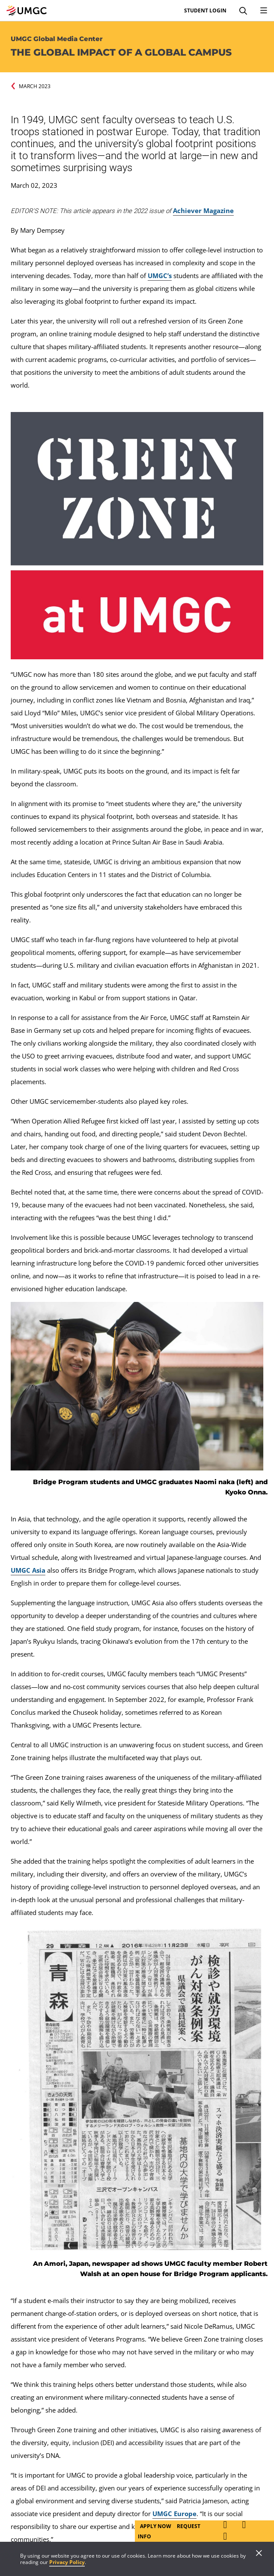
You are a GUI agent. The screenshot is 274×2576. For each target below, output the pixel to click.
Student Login (205, 10)
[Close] (259, 2553)
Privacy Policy (67, 2562)
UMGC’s (160, 275)
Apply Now (156, 2526)
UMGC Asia (28, 1570)
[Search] (243, 10)
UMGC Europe (174, 2513)
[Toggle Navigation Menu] (263, 10)
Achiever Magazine (203, 210)
